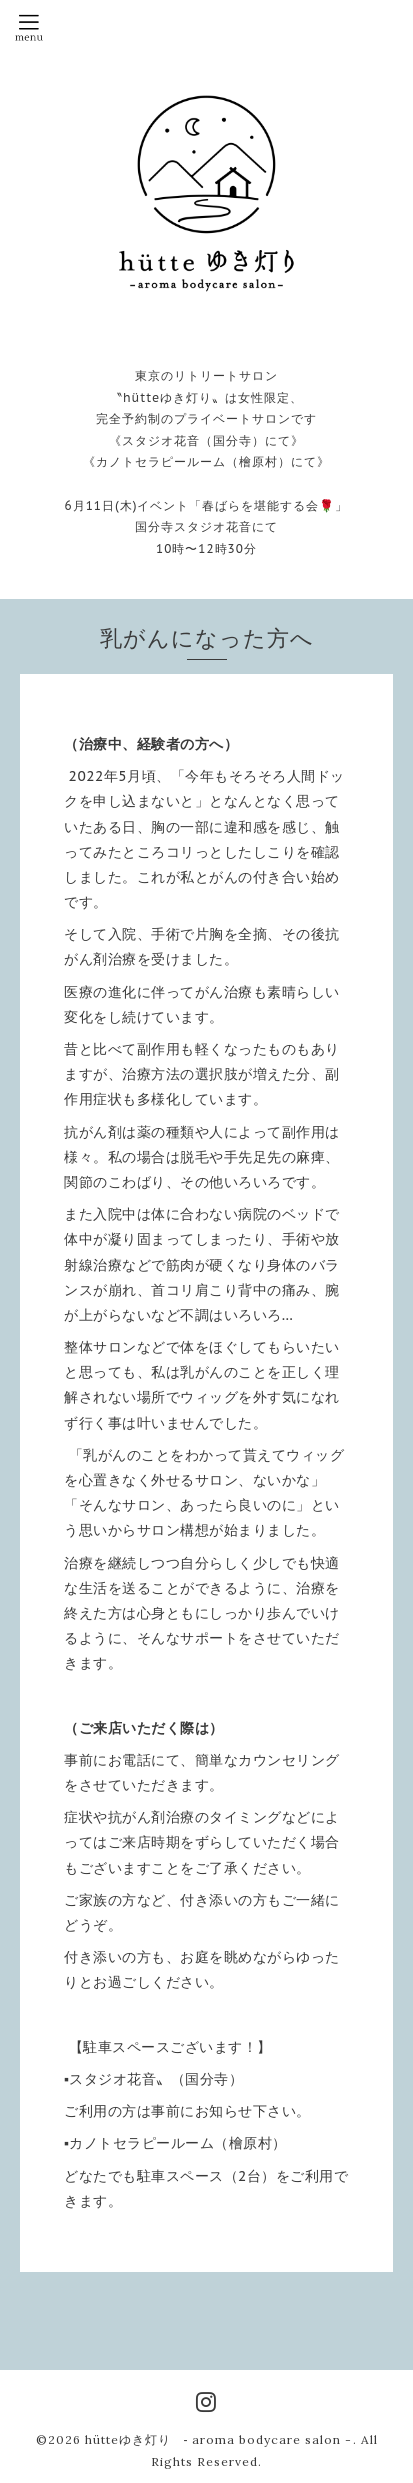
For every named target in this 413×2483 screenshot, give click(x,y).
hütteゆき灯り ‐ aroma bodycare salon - (219, 2439)
